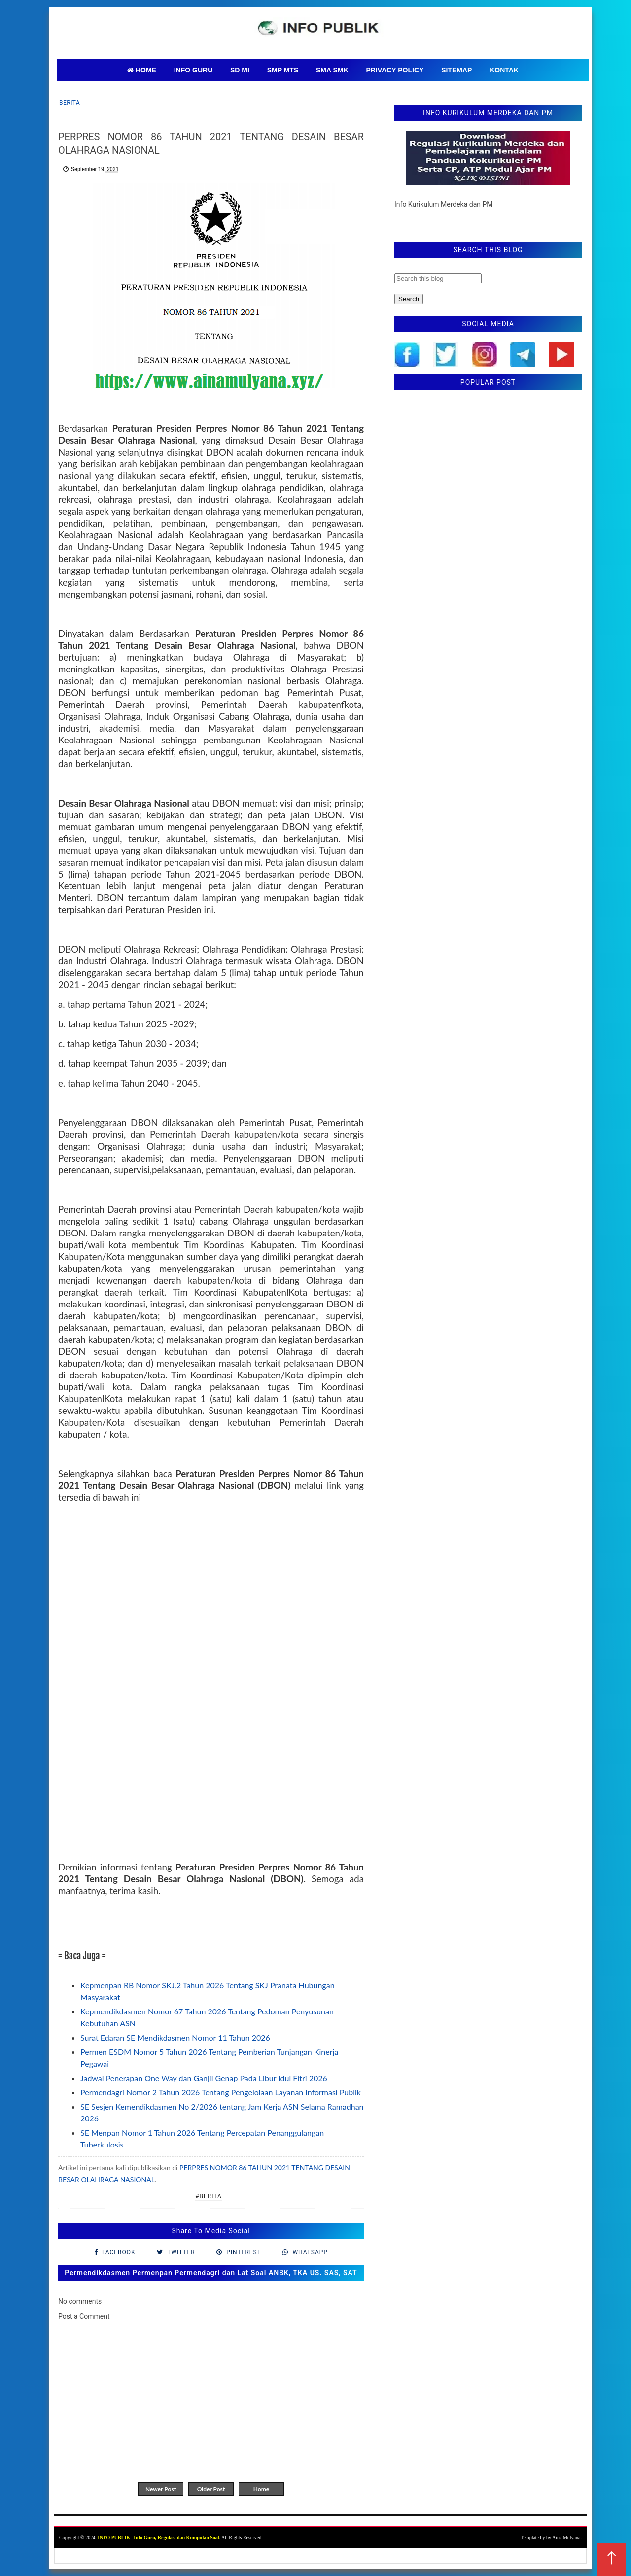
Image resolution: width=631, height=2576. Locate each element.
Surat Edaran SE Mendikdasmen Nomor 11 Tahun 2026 (175, 2037)
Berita (69, 102)
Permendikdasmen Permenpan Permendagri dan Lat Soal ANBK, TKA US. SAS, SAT (211, 2273)
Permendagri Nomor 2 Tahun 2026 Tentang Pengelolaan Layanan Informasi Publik (220, 2092)
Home (261, 2489)
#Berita (208, 2196)
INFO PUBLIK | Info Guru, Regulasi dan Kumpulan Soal (158, 2537)
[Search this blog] (438, 278)
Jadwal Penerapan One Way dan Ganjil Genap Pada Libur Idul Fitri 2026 (203, 2077)
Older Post (211, 2489)
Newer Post (160, 2489)
